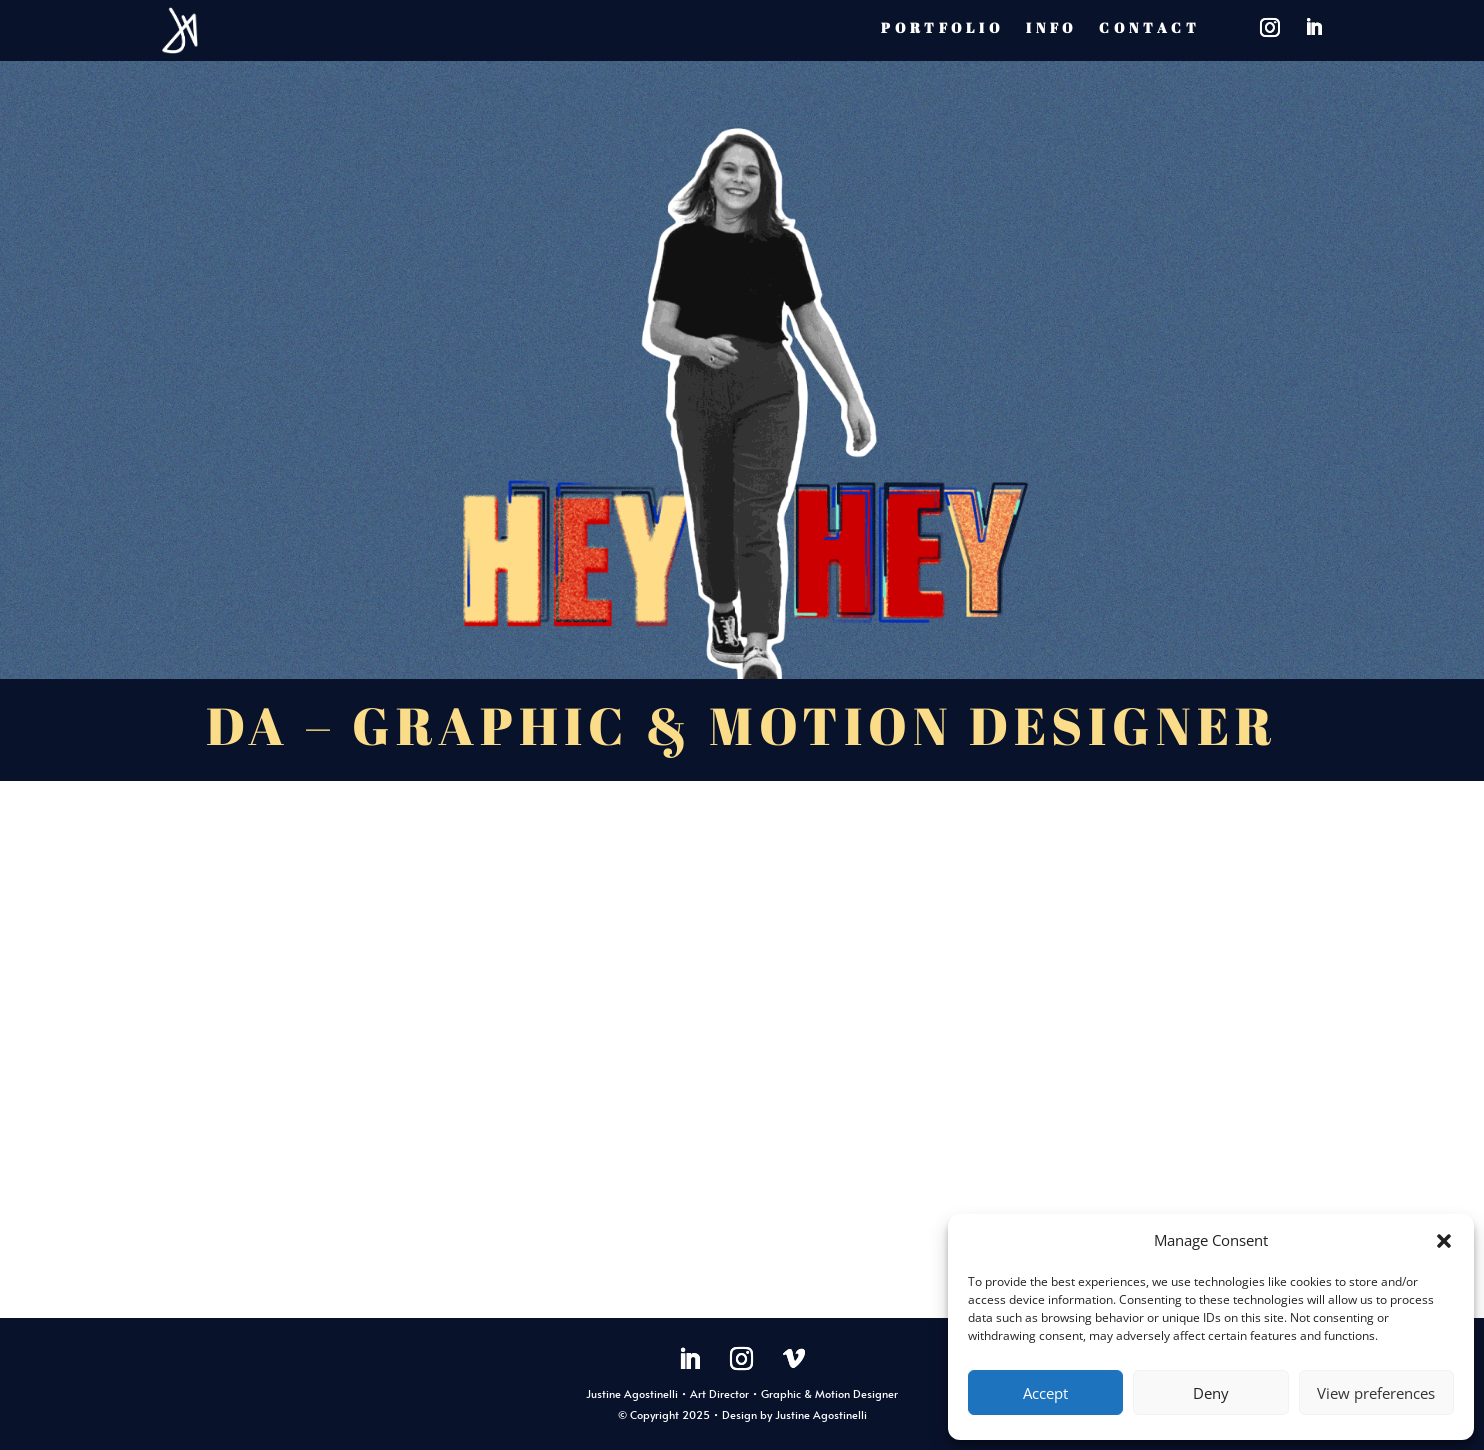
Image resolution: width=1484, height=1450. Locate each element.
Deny (1211, 1393)
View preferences (1376, 1393)
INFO (1051, 27)
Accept (1045, 1393)
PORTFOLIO (942, 27)
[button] (1444, 1241)
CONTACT (1150, 27)
